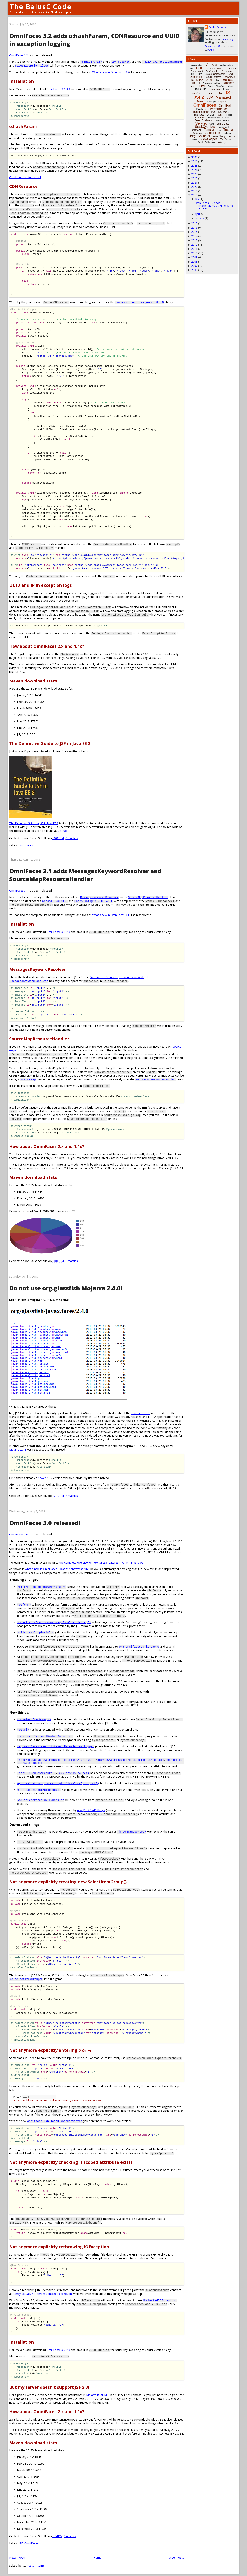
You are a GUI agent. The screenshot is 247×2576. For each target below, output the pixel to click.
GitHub (62, 831)
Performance (219, 109)
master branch (140, 1413)
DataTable (196, 76)
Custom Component (215, 74)
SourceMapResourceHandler (148, 897)
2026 (194, 161)
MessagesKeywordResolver (99, 897)
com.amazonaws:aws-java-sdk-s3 (140, 302)
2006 (194, 270)
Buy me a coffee (214, 46)
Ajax (214, 64)
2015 (194, 232)
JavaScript (198, 93)
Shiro (211, 124)
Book (191, 69)
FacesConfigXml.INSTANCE (93, 901)
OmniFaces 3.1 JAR (58, 932)
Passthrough (201, 109)
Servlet (201, 123)
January (199, 218)
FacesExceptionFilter (32, 65)
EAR (218, 80)
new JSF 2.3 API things (91, 1810)
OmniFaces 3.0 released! (44, 1523)
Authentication (226, 65)
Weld (200, 142)
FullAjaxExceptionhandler (163, 61)
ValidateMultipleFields (35, 1632)
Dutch (210, 79)
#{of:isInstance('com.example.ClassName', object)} (58, 1783)
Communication (213, 68)
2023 (194, 174)
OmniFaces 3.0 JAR (58, 2350)
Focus (210, 86)
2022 (194, 178)
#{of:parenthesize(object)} (39, 1790)
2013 (194, 240)
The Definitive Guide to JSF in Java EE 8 (33, 823)
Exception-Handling (211, 83)
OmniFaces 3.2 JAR (58, 89)
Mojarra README (97, 2395)
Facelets (228, 82)
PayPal (211, 49)
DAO (230, 74)
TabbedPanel (223, 127)
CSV (200, 74)
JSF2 (199, 97)
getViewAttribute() (112, 1760)
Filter (202, 86)
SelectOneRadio (222, 120)
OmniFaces (26, 845)
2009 (194, 257)
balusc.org (227, 39)
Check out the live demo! (25, 177)
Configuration (212, 71)
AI (207, 64)
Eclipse (228, 80)
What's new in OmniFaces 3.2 (110, 72)
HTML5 (198, 89)
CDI (199, 68)
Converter (227, 71)
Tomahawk (195, 130)
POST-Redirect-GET (222, 112)
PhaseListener (200, 111)
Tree (219, 130)
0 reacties (71, 838)
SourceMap (28, 1079)
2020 (194, 187)
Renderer (200, 117)
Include (226, 89)
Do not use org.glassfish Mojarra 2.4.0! (65, 1288)
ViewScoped (209, 139)
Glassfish (220, 86)
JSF (21, 2543)
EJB (192, 82)
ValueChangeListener (224, 136)
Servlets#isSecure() (73, 1773)
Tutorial (228, 129)
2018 (194, 195)
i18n (205, 89)
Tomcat (209, 129)
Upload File (212, 132)
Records (228, 115)
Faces (193, 86)
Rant (219, 114)
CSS (193, 74)
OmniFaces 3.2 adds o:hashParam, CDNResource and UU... (214, 205)
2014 (194, 236)
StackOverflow (205, 126)
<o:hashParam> (91, 61)
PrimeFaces (198, 114)
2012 (194, 244)
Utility (192, 136)
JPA (219, 93)
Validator (204, 136)
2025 (194, 165)
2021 (194, 182)
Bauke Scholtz (217, 27)
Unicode (197, 133)
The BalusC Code (41, 6)
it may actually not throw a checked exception (42, 2294)
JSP (210, 97)
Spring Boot (223, 123)
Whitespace (210, 142)
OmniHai (225, 105)
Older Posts (176, 2558)
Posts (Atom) (35, 2566)
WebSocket (226, 139)
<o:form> (24, 1604)
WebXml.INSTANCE (54, 901)
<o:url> (23, 1729)
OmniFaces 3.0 (18, 1534)
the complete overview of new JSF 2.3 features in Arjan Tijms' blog (101, 1562)
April (197, 214)
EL (198, 83)
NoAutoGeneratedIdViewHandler (40, 1800)
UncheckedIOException (159, 2300)
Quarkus (210, 115)
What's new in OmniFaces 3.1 (110, 915)
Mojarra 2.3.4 (17, 1449)
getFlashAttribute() (80, 1760)
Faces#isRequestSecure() (36, 1773)
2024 (194, 170)
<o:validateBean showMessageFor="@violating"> (54, 1622)
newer (42, 1478)
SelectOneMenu (203, 120)
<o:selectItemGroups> (34, 1719)
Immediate (215, 89)
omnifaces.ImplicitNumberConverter (44, 1736)
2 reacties (71, 1495)
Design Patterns (213, 77)
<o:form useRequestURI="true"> (41, 1587)
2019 (194, 191)
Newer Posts (17, 2558)
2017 (194, 223)
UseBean (227, 133)
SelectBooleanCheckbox (218, 118)
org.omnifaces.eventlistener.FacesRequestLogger (55, 1746)
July (197, 199)
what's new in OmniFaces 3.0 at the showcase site (57, 1569)
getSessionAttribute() (146, 1760)
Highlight (230, 86)
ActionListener (197, 65)
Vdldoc (195, 139)
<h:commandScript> (132, 1832)
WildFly (222, 142)
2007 (194, 266)
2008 (194, 261)
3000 (194, 157)
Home (97, 2558)
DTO (199, 79)
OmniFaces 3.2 (18, 55)
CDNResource (120, 61)
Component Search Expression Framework (117, 977)
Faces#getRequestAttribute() (39, 1760)
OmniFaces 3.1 (18, 890)
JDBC (211, 93)
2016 (194, 227)
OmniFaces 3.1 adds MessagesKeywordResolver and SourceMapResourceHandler (85, 875)
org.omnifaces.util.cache (139, 1646)
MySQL (223, 101)
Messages (211, 102)
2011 (194, 249)
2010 (194, 253)
